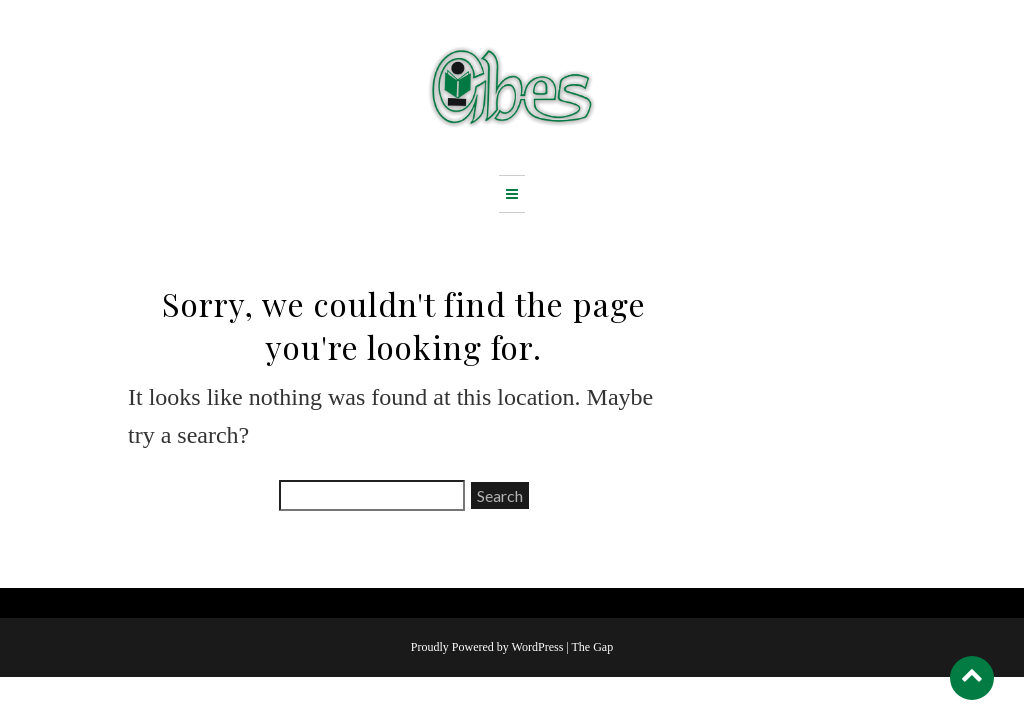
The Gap (593, 647)
